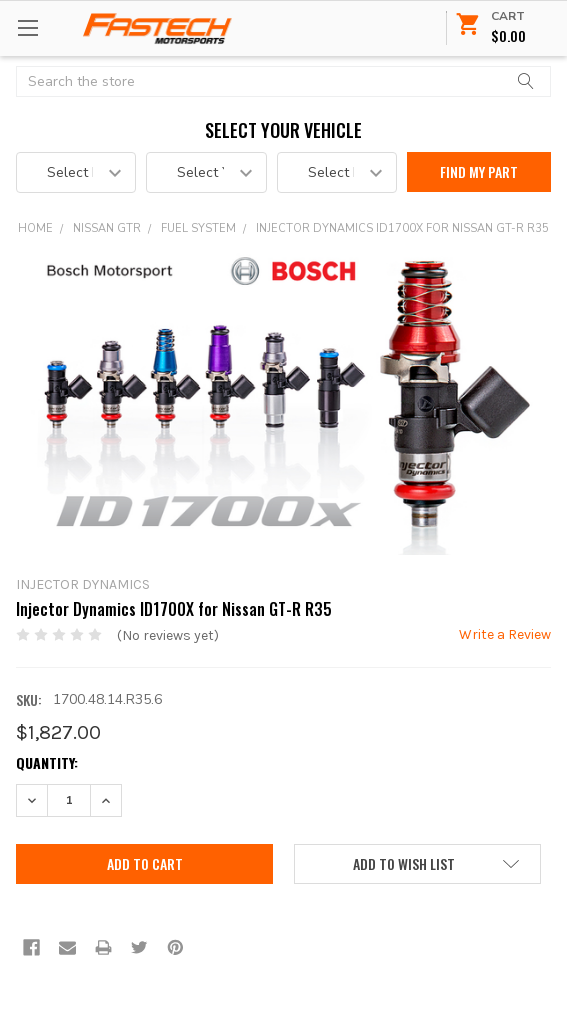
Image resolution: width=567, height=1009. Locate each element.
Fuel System (198, 228)
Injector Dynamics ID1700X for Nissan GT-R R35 (402, 228)
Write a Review (505, 634)
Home (35, 228)
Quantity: (47, 762)
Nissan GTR (107, 228)
